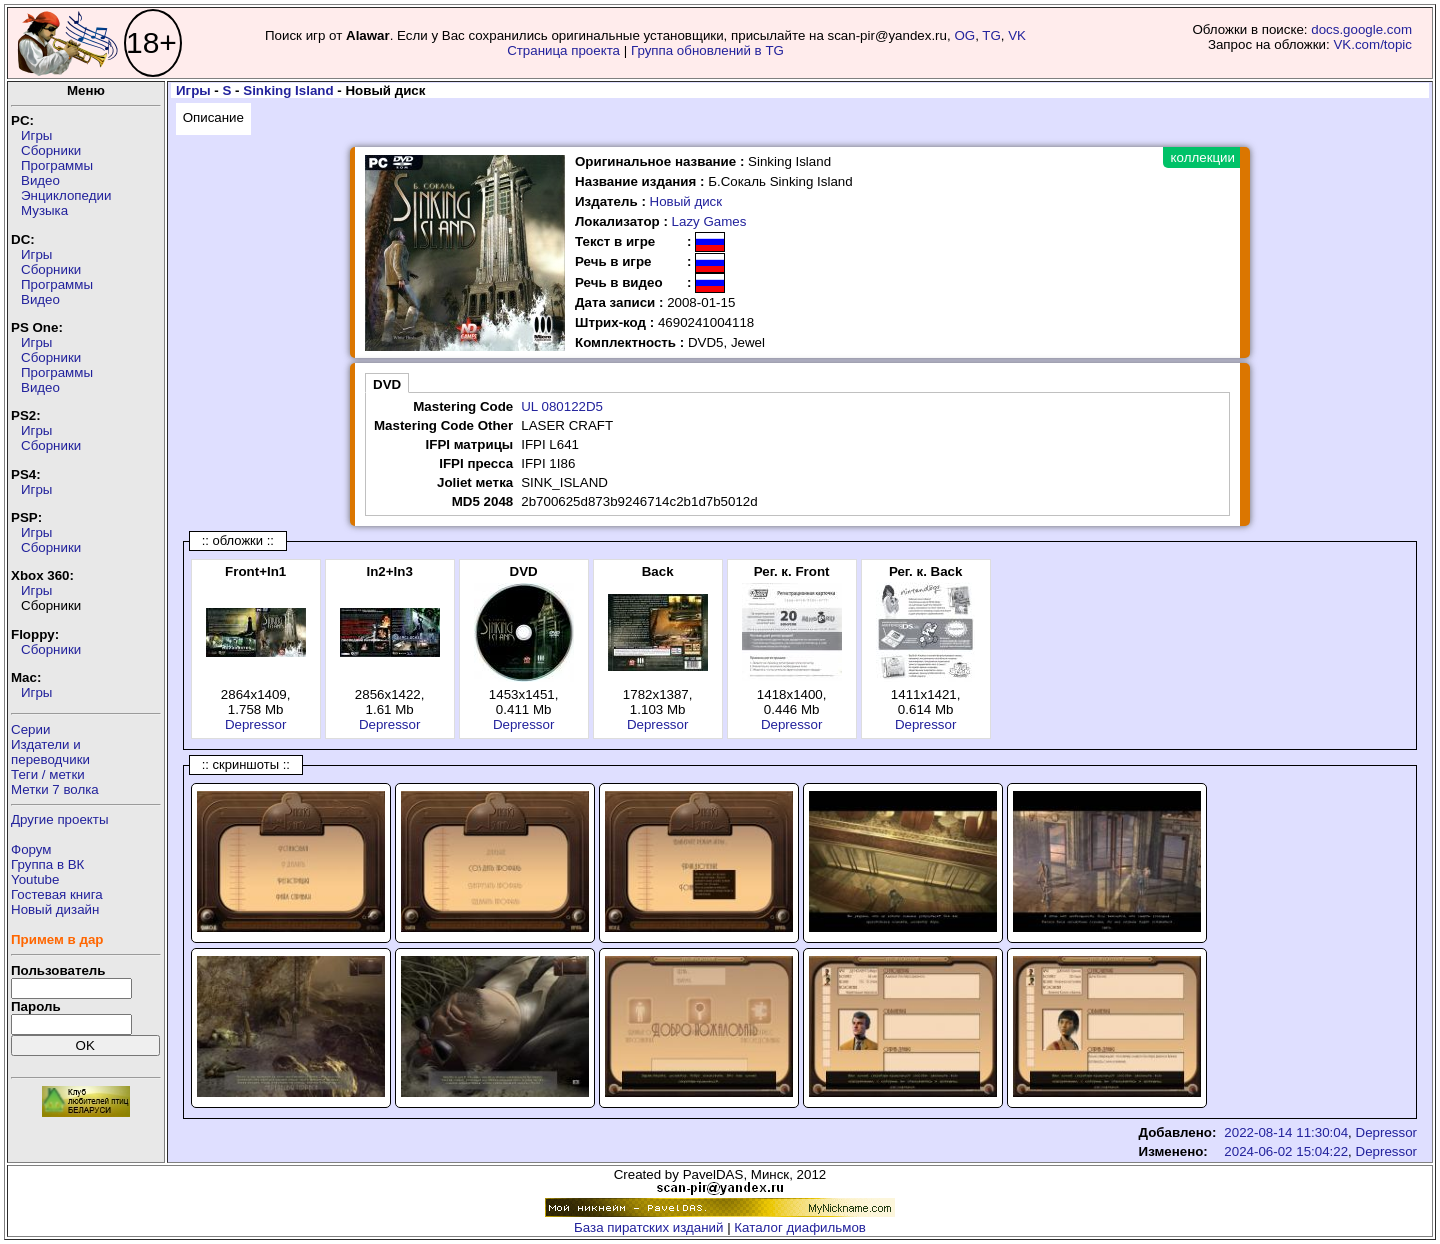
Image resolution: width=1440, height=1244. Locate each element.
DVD (387, 384)
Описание (213, 117)
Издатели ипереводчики (50, 752)
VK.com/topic (1372, 44)
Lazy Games (709, 221)
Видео (40, 180)
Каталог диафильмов (800, 1227)
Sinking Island (288, 90)
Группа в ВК (47, 864)
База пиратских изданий (648, 1227)
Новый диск (686, 201)
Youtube (35, 879)
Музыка (44, 210)
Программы (57, 165)
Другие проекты (60, 819)
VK (1017, 35)
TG (991, 35)
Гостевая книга (57, 894)
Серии (30, 729)
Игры (36, 135)
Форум (31, 849)
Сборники (51, 150)
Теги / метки (48, 774)
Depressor (255, 724)
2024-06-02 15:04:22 (1286, 1151)
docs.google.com (1361, 29)
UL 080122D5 (562, 406)
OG (964, 35)
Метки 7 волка (55, 789)
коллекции (1203, 157)
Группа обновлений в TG (707, 50)
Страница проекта (563, 50)
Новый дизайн (55, 909)
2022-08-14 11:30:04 (1286, 1132)
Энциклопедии (66, 195)
